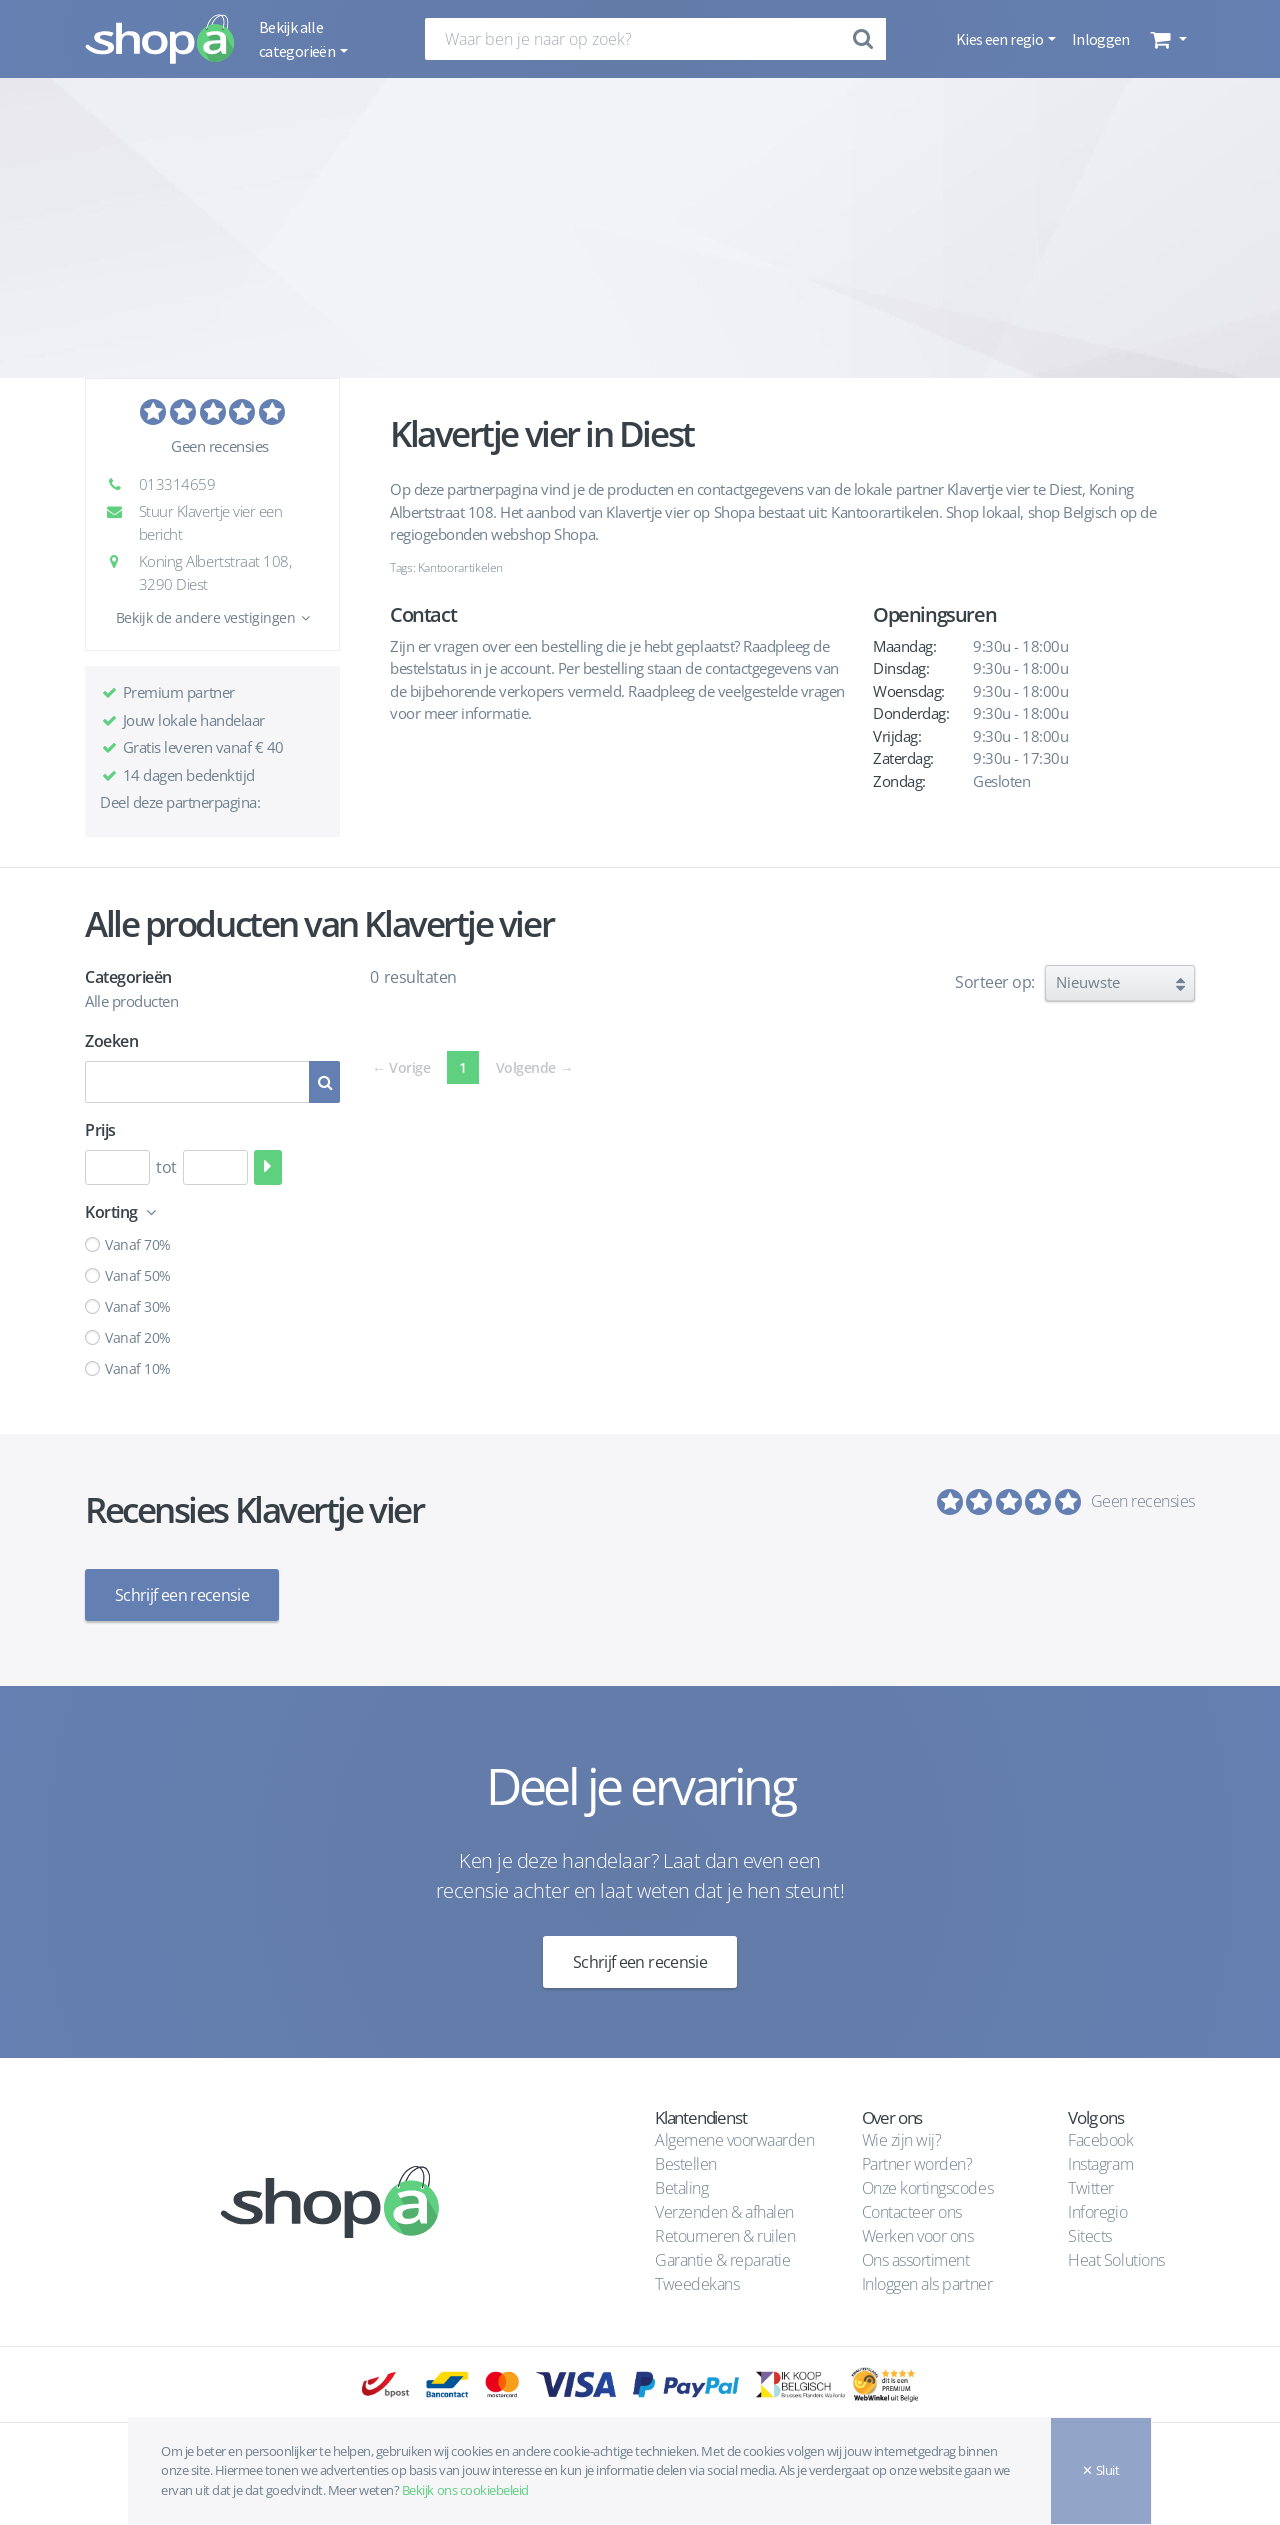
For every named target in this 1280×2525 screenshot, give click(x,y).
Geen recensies (219, 446)
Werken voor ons (918, 2236)
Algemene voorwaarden (734, 2140)
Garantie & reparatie (722, 2260)
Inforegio (1099, 2212)
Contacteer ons (912, 2212)
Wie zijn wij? (902, 2140)
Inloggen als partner (927, 2284)
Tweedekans (697, 2284)
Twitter (1091, 2188)
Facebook (1100, 2140)
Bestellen (686, 2164)
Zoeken (111, 1041)
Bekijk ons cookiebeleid (465, 2490)
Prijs (100, 1130)
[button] (1166, 39)
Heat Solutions (1118, 2260)
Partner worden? (917, 2164)
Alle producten (131, 1001)
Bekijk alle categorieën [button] (298, 39)
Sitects (1091, 2236)
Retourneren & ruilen (725, 2236)
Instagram (1100, 2164)
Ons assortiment (916, 2260)
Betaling (681, 2188)
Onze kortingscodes (927, 2188)
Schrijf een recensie (182, 1595)
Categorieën (128, 977)
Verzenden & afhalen (724, 2212)
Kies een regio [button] (1000, 39)
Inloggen (1101, 39)
